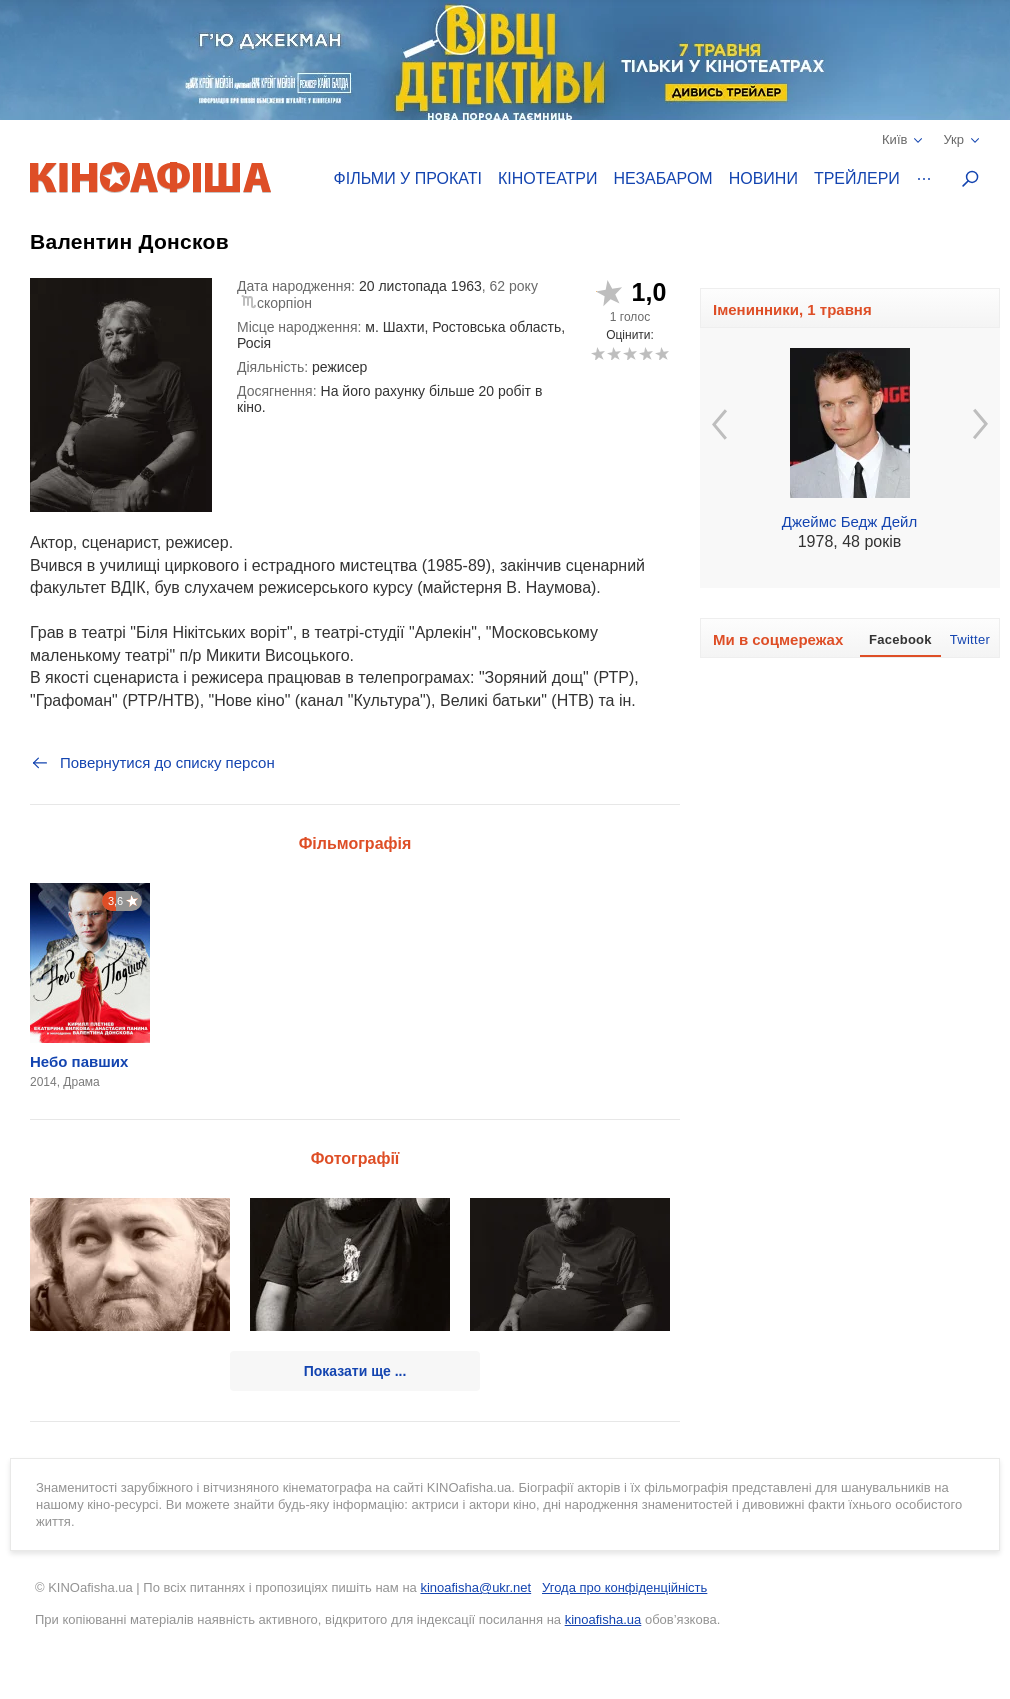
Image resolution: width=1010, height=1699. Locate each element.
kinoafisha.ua (603, 1619)
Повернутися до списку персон (152, 763)
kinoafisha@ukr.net (475, 1587)
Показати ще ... (355, 1371)
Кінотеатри (548, 178)
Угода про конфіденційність (624, 1587)
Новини (763, 178)
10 (661, 353)
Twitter (970, 639)
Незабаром (663, 178)
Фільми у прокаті (408, 178)
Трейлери (857, 178)
